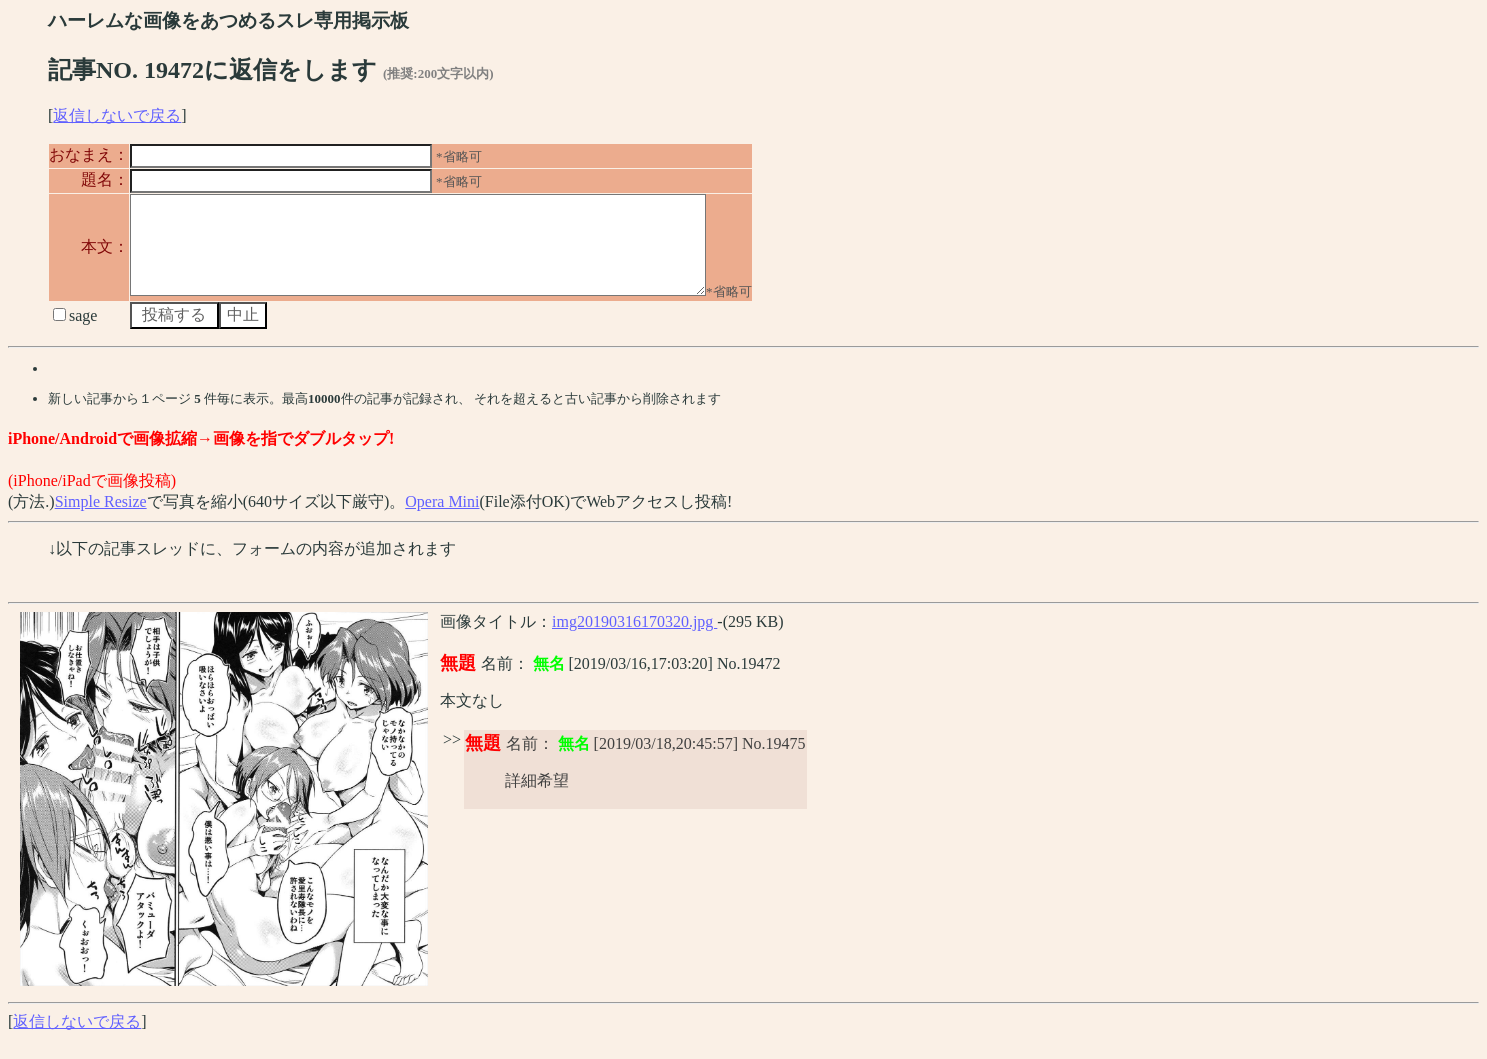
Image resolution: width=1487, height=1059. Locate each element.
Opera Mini (442, 519)
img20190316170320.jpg (634, 639)
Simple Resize (101, 519)
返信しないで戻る (117, 115)
